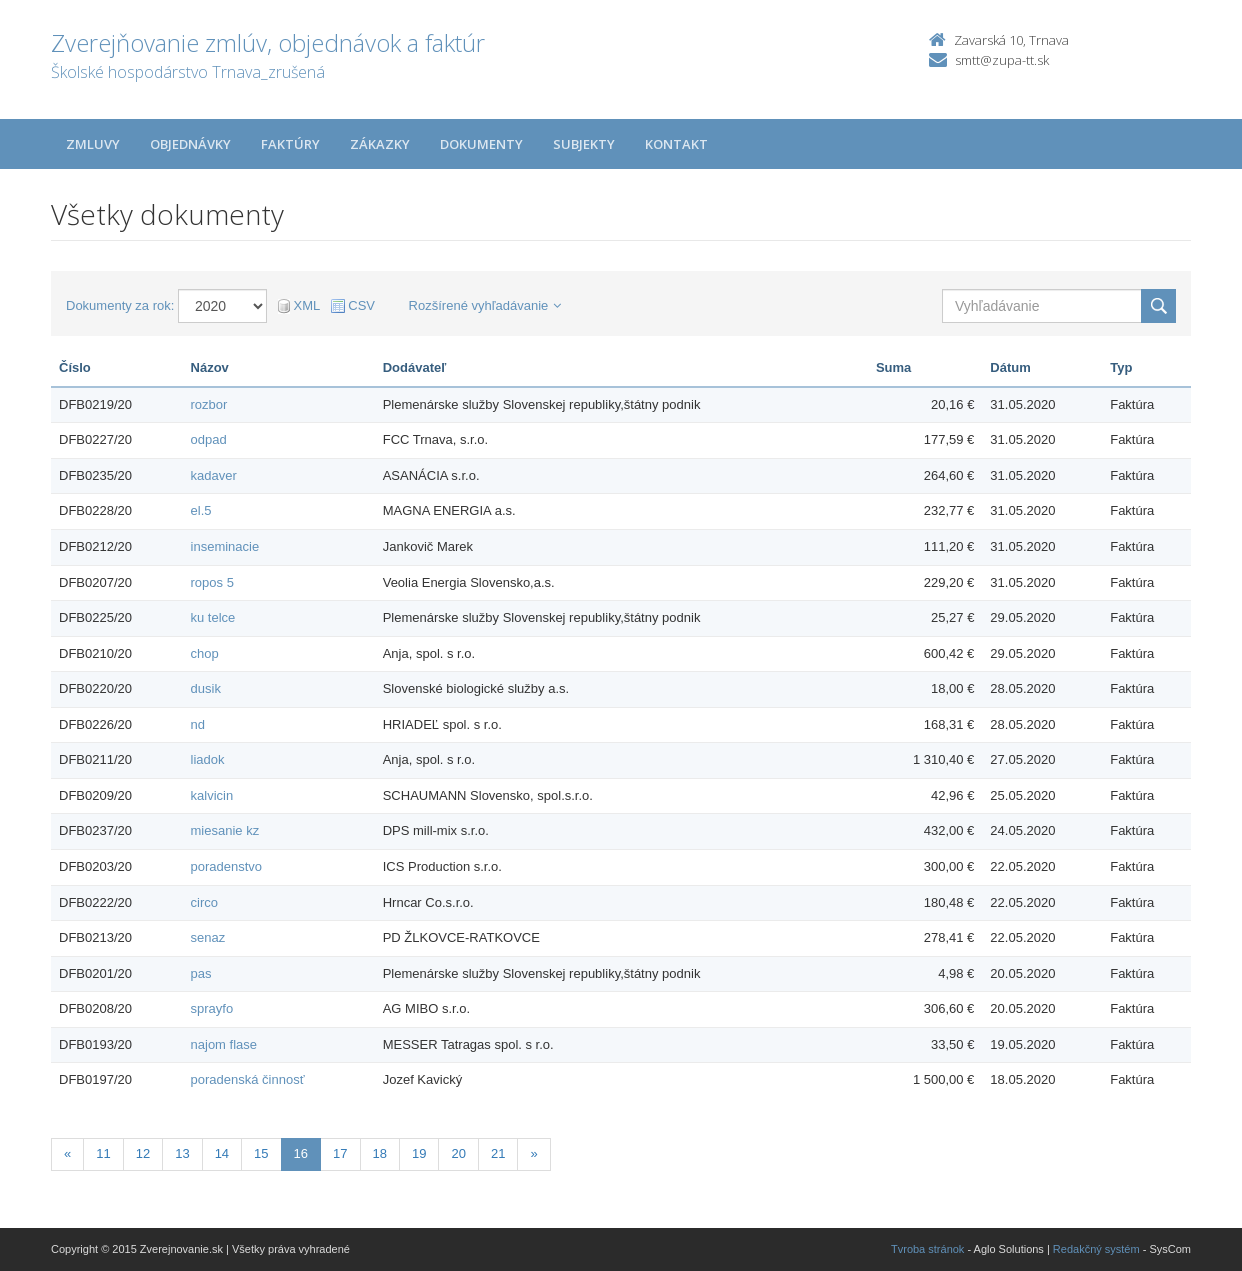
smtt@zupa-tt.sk (1002, 60)
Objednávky (190, 144)
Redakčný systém (1096, 1249)
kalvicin (212, 795)
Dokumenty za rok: (120, 305)
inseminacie (225, 546)
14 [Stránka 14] (222, 1153)
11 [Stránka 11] (103, 1153)
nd (198, 724)
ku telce (213, 617)
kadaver (214, 475)
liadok (208, 759)
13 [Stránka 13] (182, 1153)
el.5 (201, 510)
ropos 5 (212, 582)
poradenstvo (227, 866)
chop (205, 653)
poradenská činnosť (248, 1079)
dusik (206, 688)
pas (201, 973)
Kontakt (676, 144)
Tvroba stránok (927, 1249)
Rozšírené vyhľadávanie (485, 305)
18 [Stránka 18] (380, 1153)
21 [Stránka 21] (498, 1153)
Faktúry (290, 144)
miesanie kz (225, 830)
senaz (208, 937)
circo (204, 902)
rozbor (209, 404)
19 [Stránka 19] (419, 1153)
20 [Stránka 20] (458, 1153)
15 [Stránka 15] (261, 1153)
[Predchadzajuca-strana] (67, 1154)
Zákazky (380, 144)
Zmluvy (93, 144)
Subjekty (584, 144)
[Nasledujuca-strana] (533, 1154)
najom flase (224, 1044)
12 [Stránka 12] (143, 1153)
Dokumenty (481, 144)
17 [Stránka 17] (340, 1153)
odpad (209, 439)
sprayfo (212, 1008)
